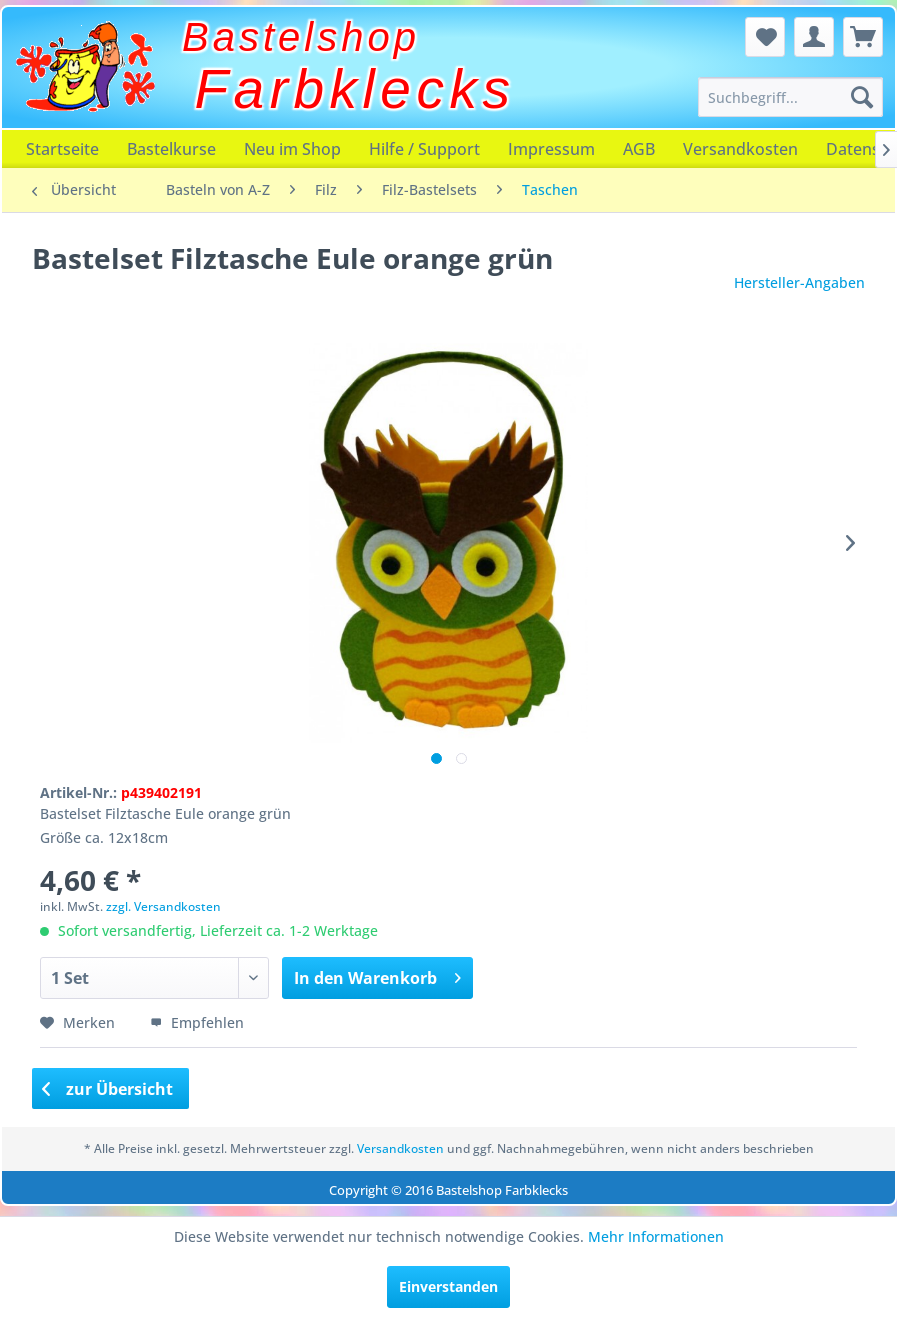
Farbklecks (355, 89)
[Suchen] (862, 97)
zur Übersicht (108, 1089)
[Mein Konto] (814, 37)
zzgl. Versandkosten (163, 906)
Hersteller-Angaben (799, 282)
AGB (639, 149)
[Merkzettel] (765, 37)
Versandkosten (740, 149)
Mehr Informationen (656, 1236)
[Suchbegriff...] (790, 97)
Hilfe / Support (424, 149)
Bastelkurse (171, 149)
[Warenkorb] (863, 37)
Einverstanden (448, 1286)
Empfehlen (197, 1022)
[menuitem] (790, 97)
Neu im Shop (292, 149)
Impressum (551, 149)
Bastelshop (301, 37)
